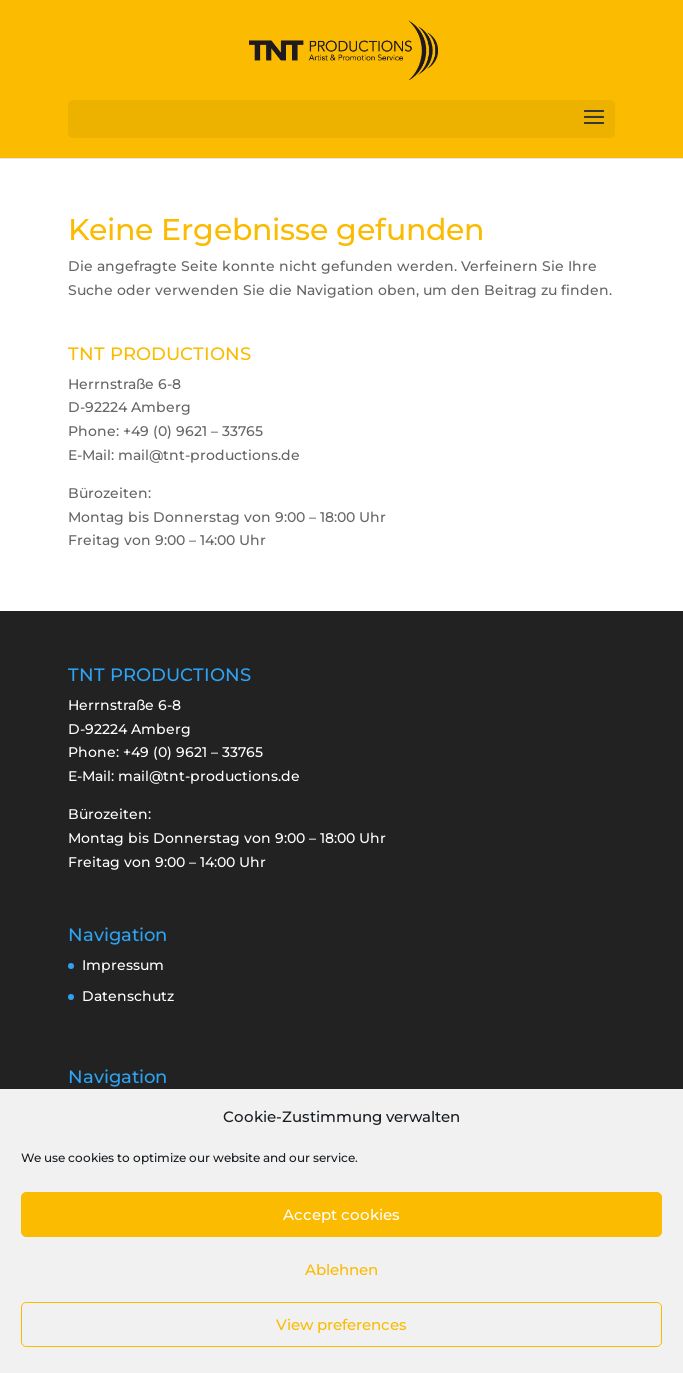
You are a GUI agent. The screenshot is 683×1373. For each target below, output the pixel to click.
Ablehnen (341, 1269)
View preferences (341, 1324)
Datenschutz (128, 996)
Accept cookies (341, 1214)
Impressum (123, 965)
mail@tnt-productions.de (209, 776)
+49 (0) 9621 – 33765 (193, 752)
